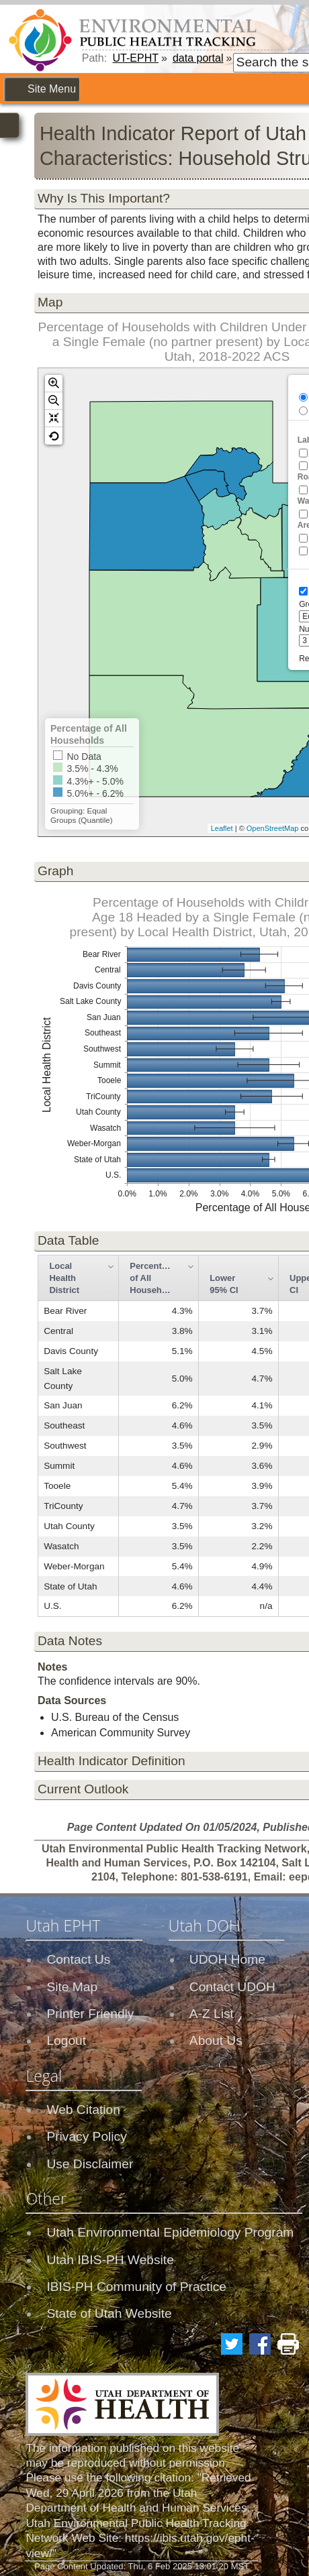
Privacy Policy (86, 2136)
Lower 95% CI (224, 1284)
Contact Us (78, 1959)
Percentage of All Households (154, 1278)
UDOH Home (227, 1959)
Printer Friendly (90, 2014)
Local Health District (64, 1278)
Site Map (71, 1987)
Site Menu (52, 89)
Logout (66, 2040)
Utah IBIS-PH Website (109, 2260)
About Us (215, 2040)
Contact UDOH (232, 1987)
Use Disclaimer (89, 2164)
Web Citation (83, 2110)
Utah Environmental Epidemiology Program (170, 2232)
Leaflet (222, 828)
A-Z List (211, 2014)
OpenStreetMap (273, 828)
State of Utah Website (108, 2313)
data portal (198, 58)
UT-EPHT (136, 58)
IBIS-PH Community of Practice (136, 2287)
